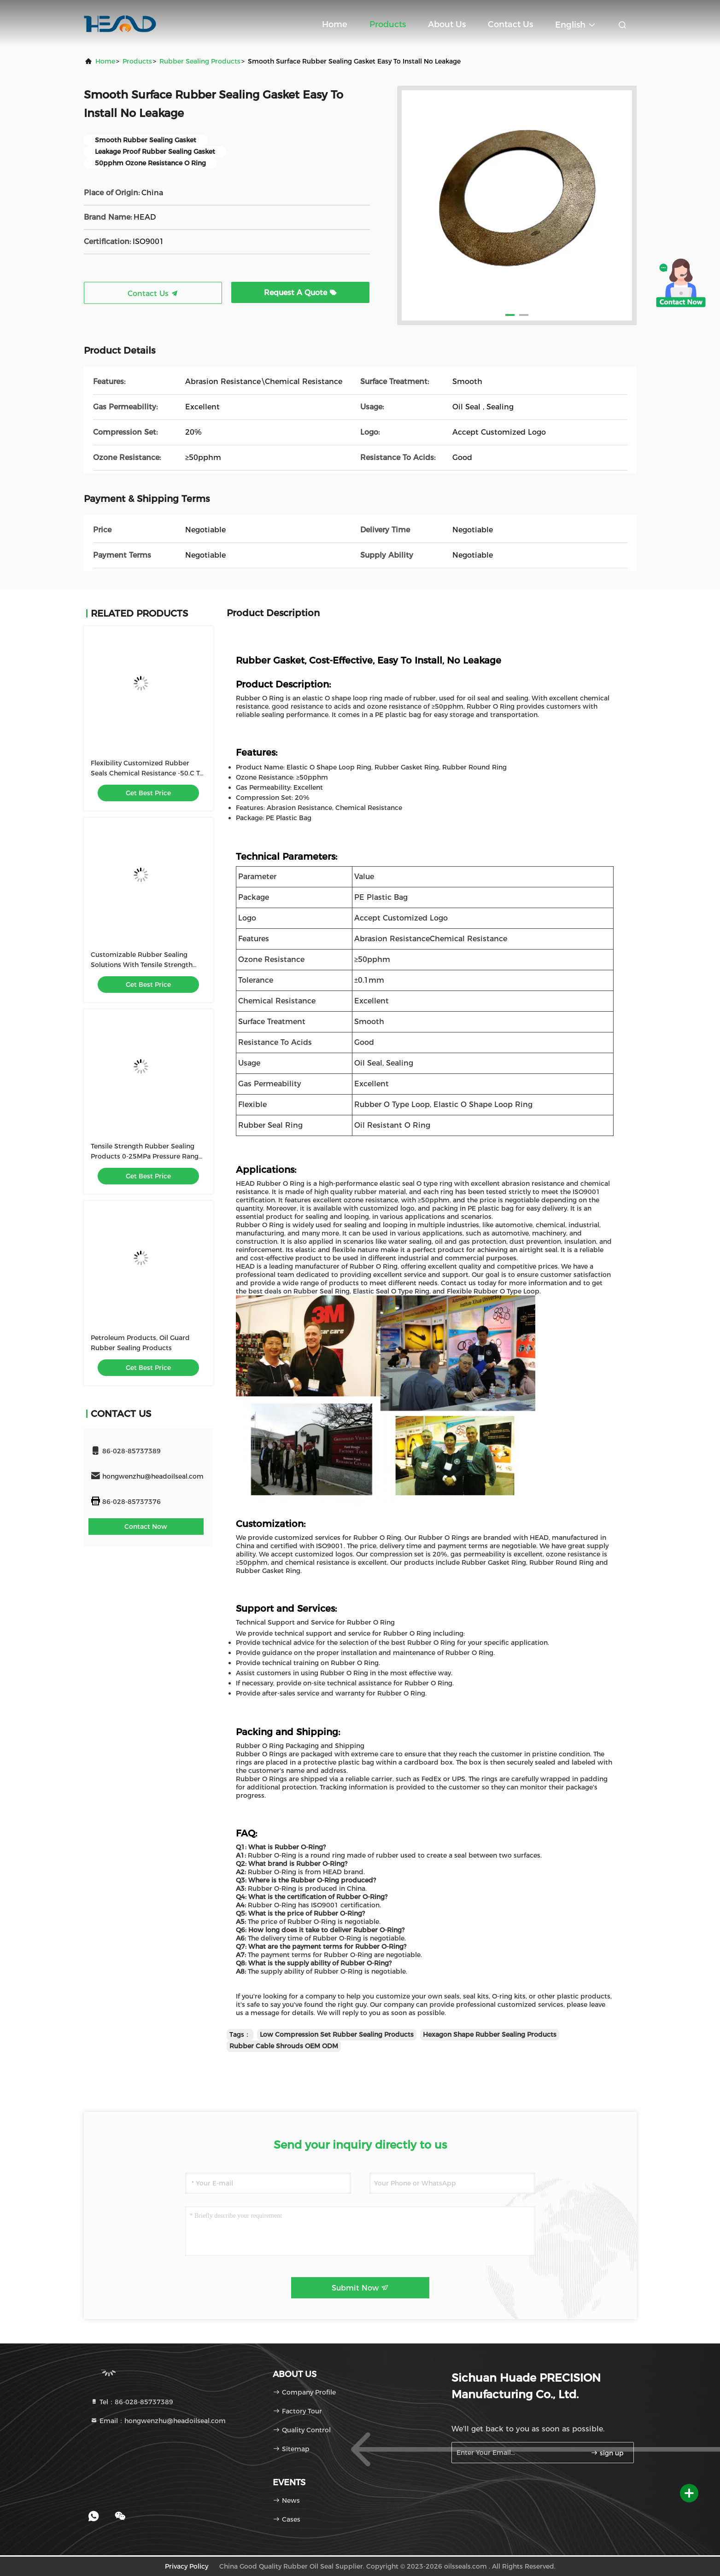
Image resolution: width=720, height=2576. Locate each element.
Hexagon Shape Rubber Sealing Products (489, 2034)
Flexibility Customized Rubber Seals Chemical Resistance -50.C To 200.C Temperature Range (147, 773)
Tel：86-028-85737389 (131, 2402)
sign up (607, 2453)
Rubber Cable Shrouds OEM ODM (283, 2046)
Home (334, 24)
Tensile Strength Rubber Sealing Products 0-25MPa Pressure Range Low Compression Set (146, 1156)
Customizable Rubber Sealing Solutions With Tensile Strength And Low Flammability (142, 964)
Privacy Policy (186, 2566)
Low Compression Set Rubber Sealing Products (337, 2034)
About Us (447, 24)
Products (387, 24)
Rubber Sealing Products (199, 61)
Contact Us (510, 24)
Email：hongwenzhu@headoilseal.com (158, 2421)
